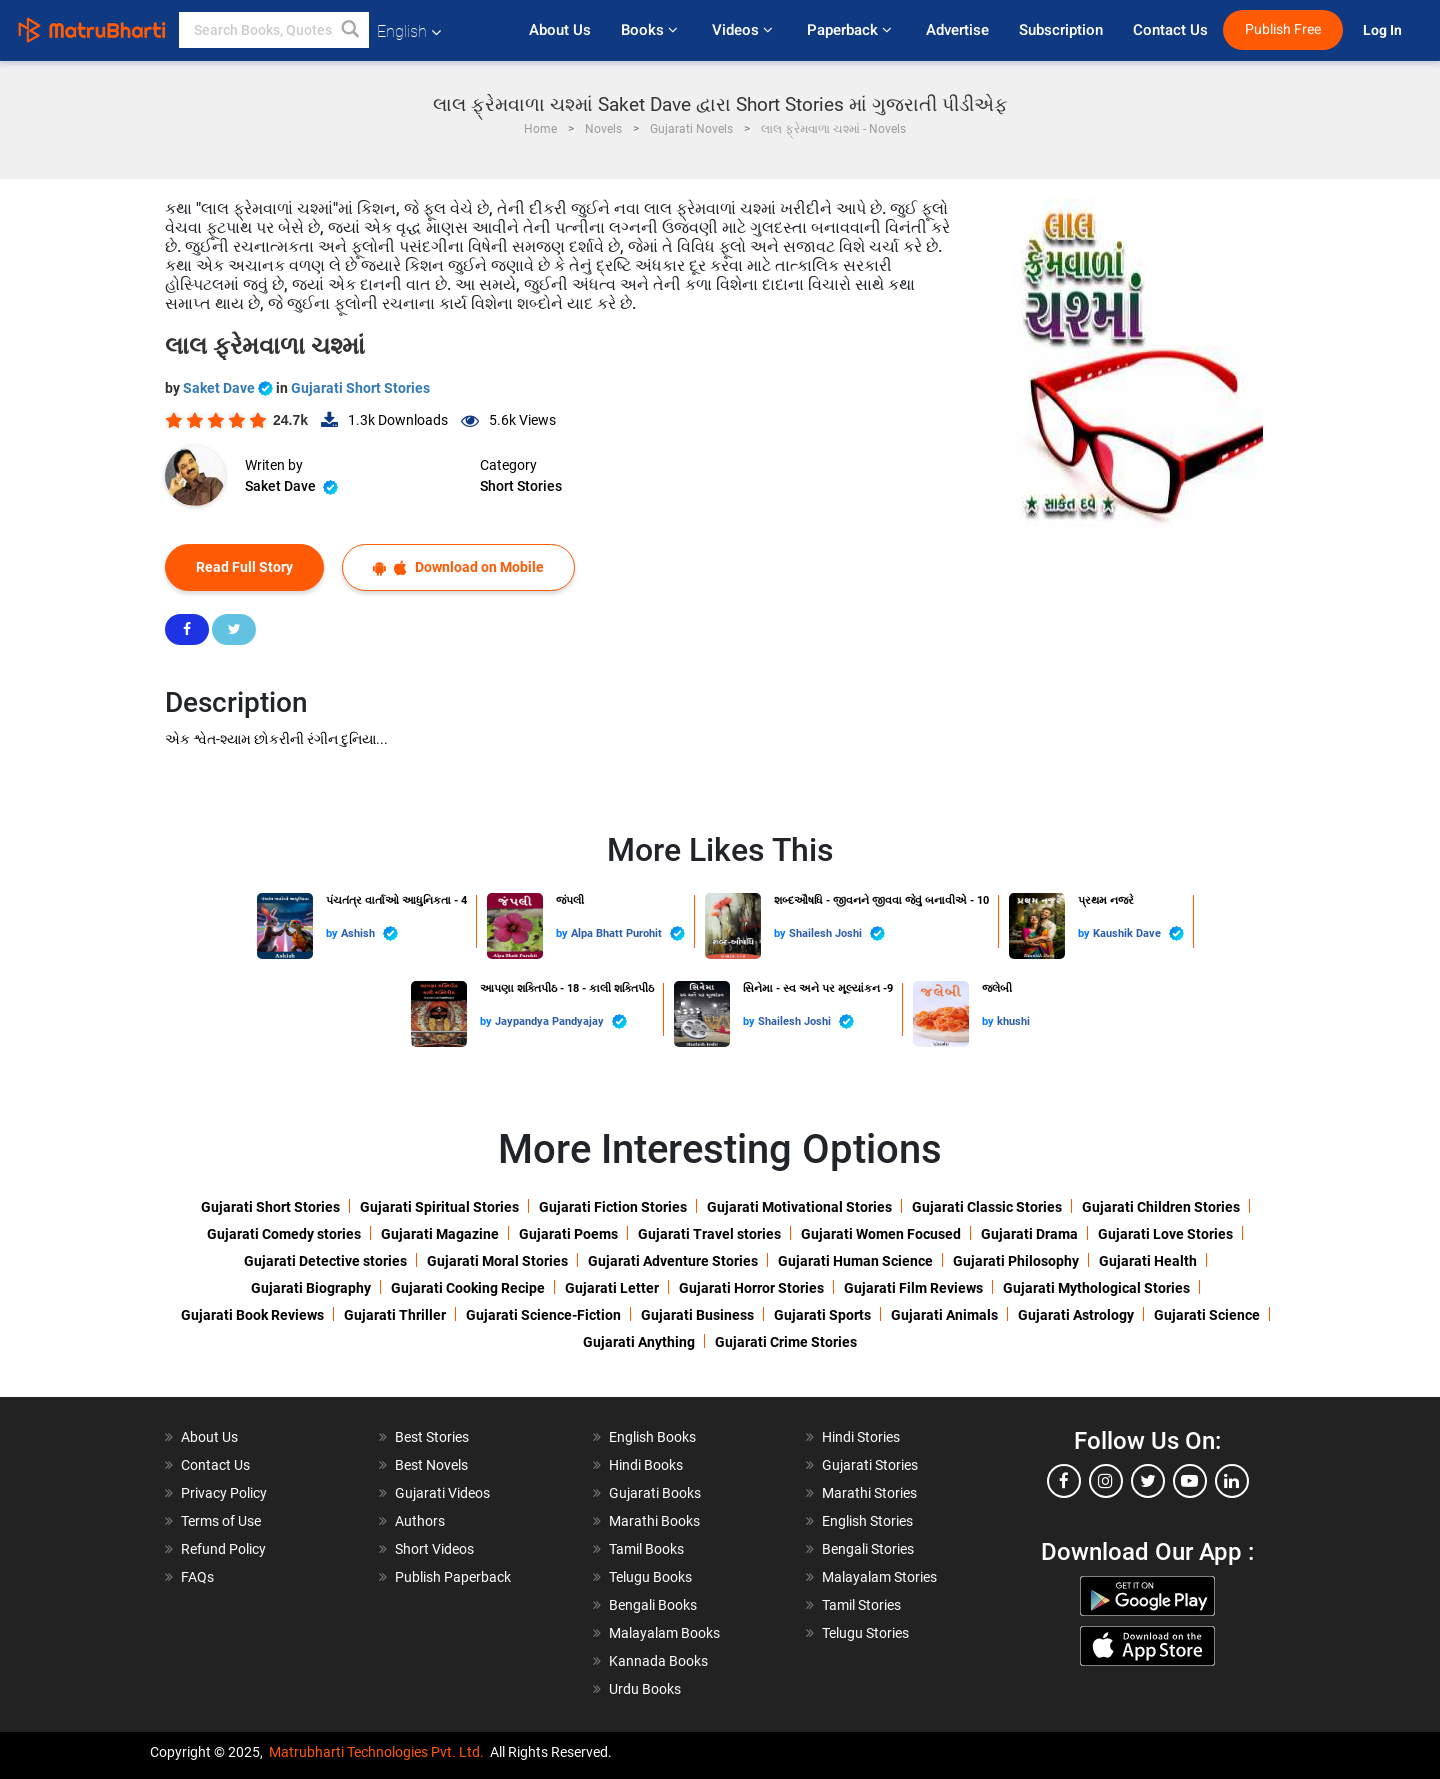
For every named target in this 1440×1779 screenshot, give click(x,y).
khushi (1013, 1021)
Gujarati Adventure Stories (673, 1261)
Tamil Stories (861, 1605)
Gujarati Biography (311, 1288)
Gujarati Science (1207, 1315)
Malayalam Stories (879, 1577)
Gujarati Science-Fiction (543, 1315)
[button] (351, 30)
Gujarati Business (697, 1315)
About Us (560, 30)
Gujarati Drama (1029, 1234)
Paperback (851, 30)
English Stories (867, 1521)
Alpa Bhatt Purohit (628, 933)
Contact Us (1170, 30)
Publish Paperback (453, 1577)
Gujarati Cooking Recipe (468, 1288)
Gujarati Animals (944, 1315)
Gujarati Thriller (395, 1315)
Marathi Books (654, 1521)
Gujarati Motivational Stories (799, 1207)
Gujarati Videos (442, 1493)
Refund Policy (223, 1549)
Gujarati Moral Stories (497, 1261)
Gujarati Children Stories (1161, 1207)
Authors (420, 1521)
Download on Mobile (458, 567)
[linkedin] (1232, 1481)
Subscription (1061, 30)
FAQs (197, 1577)
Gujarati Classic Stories (987, 1207)
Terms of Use (221, 1521)
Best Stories (432, 1437)
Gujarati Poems (568, 1234)
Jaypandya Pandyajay (561, 1021)
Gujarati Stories (870, 1465)
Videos (744, 30)
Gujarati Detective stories (325, 1261)
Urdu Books (645, 1689)
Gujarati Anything (639, 1342)
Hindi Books (646, 1465)
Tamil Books (646, 1549)
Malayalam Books (664, 1633)
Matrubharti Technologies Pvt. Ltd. (376, 1752)
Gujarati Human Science (855, 1261)
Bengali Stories (868, 1549)
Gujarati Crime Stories (786, 1342)
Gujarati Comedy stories (284, 1234)
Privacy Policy (224, 1493)
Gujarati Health (1148, 1261)
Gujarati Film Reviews (913, 1288)
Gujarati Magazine (440, 1234)
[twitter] (1148, 1481)
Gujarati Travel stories (709, 1234)
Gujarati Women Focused (881, 1234)
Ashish (369, 933)
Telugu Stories (865, 1633)
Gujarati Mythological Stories (1096, 1288)
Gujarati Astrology (1076, 1315)
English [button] (409, 31)
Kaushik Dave (1138, 933)
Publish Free (1283, 29)
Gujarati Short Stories (360, 388)
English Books (652, 1437)
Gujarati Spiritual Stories (439, 1207)
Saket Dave (229, 388)
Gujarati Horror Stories (751, 1288)
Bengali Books (653, 1605)
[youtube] (1190, 1481)
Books (651, 30)
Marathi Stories (869, 1493)
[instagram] (1106, 1481)
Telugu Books (650, 1577)
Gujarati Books (655, 1493)
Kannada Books (658, 1661)
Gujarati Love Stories (1165, 1234)
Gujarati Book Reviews (252, 1315)
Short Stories (521, 486)
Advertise (957, 30)
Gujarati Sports (822, 1315)
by (333, 933)
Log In (1384, 30)
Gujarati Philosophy (1016, 1261)
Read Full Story (244, 567)
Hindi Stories (861, 1437)
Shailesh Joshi (837, 933)
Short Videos (434, 1549)
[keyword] (274, 30)
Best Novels (431, 1465)
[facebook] (1064, 1481)
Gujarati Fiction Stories (613, 1207)
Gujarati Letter (612, 1288)
